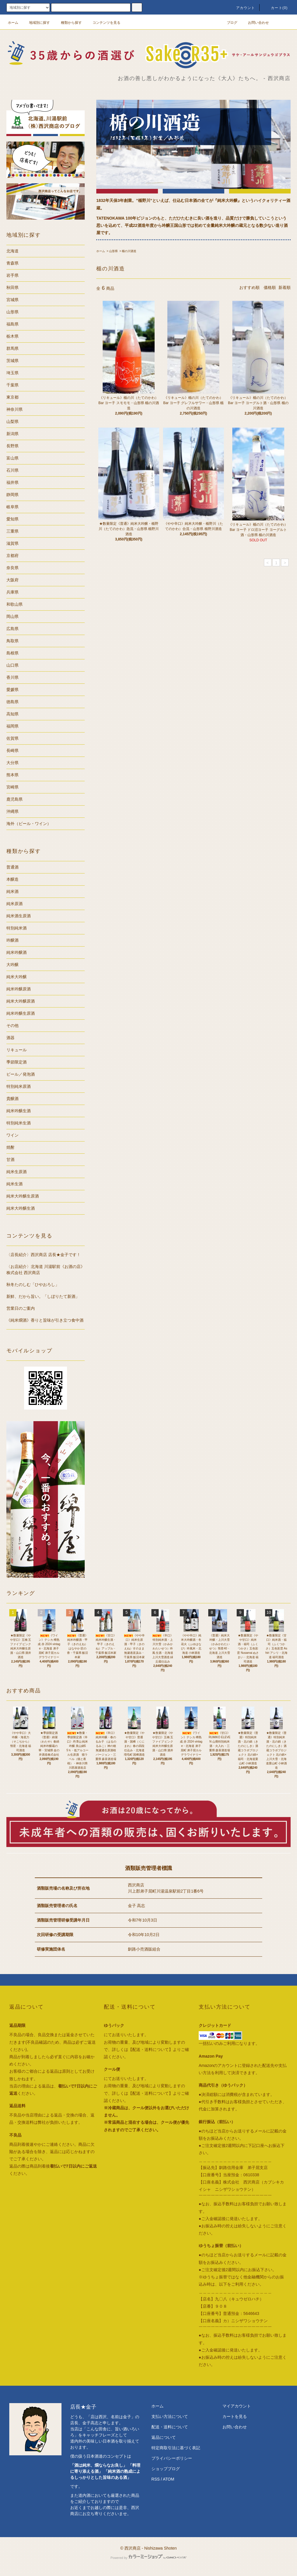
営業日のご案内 (20, 1308)
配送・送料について (169, 2427)
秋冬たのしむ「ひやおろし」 (32, 1284)
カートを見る (234, 2416)
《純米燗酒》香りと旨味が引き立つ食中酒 (45, 1320)
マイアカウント (236, 2406)
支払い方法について (169, 2416)
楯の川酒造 (129, 251)
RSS (155, 2479)
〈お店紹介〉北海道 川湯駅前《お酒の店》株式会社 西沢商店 (45, 1269)
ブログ (228, 23)
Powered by (148, 2557)
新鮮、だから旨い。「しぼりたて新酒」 (42, 1296)
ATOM (168, 2479)
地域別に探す (36, 23)
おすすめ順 (249, 287)
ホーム (13, 23)
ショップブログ (165, 2468)
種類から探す (68, 23)
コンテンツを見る (103, 23)
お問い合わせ (255, 23)
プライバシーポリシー (171, 2458)
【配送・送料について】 (150, 2049)
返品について (163, 2437)
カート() (276, 8)
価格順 (270, 287)
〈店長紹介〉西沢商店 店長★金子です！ (43, 1254)
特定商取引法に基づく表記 (175, 2447)
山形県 (113, 251)
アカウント (242, 8)
